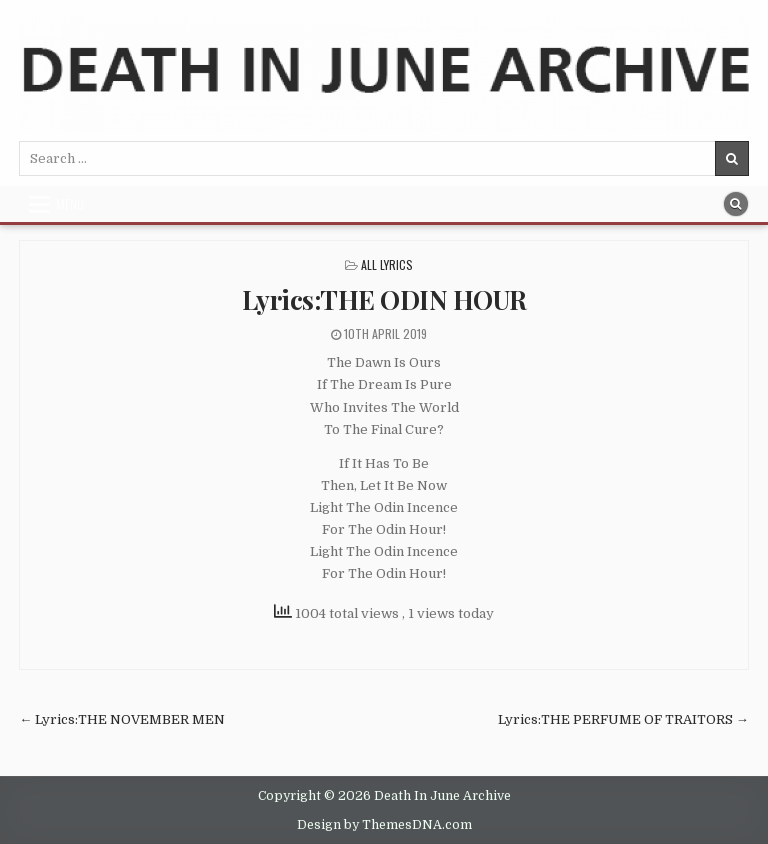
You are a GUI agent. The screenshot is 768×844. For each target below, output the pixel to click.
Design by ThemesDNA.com (384, 825)
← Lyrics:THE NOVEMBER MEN (122, 719)
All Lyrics (387, 264)
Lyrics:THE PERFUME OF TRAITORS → (623, 719)
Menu (70, 204)
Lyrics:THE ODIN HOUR (384, 299)
